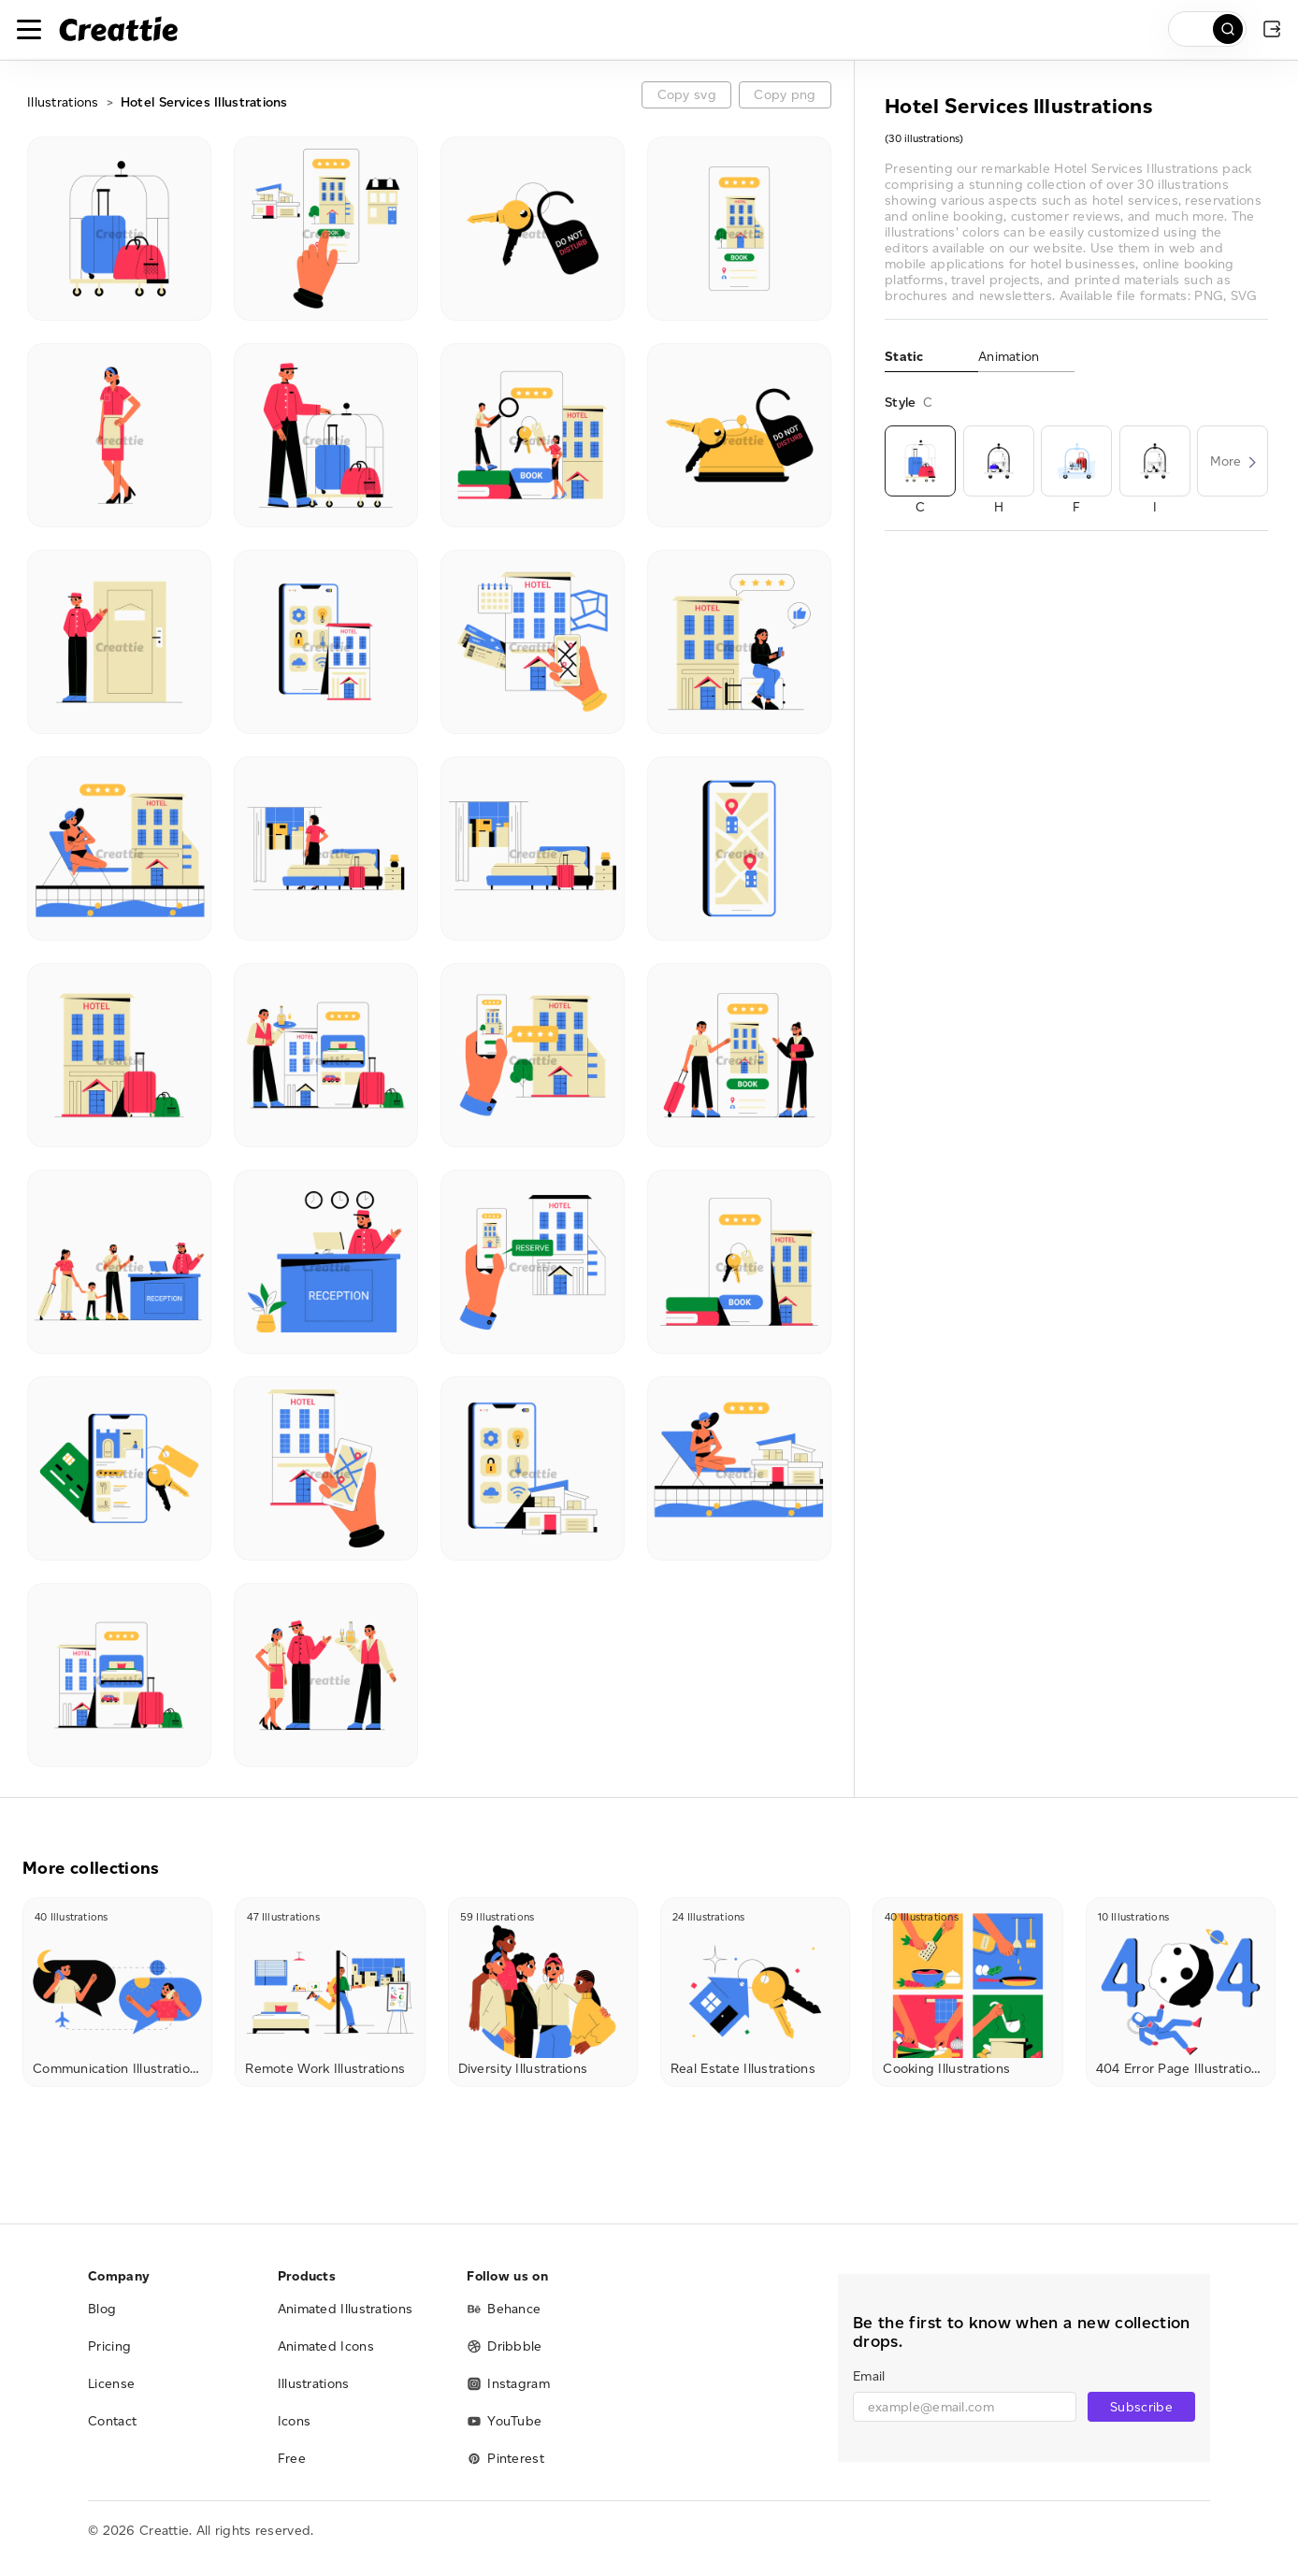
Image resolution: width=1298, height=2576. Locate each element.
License (111, 2384)
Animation (1009, 357)
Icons (294, 2421)
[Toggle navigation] (29, 29)
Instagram (508, 2384)
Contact (112, 2421)
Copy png (784, 95)
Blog (102, 2309)
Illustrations (63, 102)
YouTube (504, 2421)
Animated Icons (326, 2346)
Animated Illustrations (345, 2309)
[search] (1207, 29)
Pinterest (505, 2459)
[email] (964, 2407)
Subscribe (1141, 2407)
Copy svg (686, 95)
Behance (504, 2309)
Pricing (109, 2346)
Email (869, 2376)
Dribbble (504, 2346)
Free (292, 2459)
